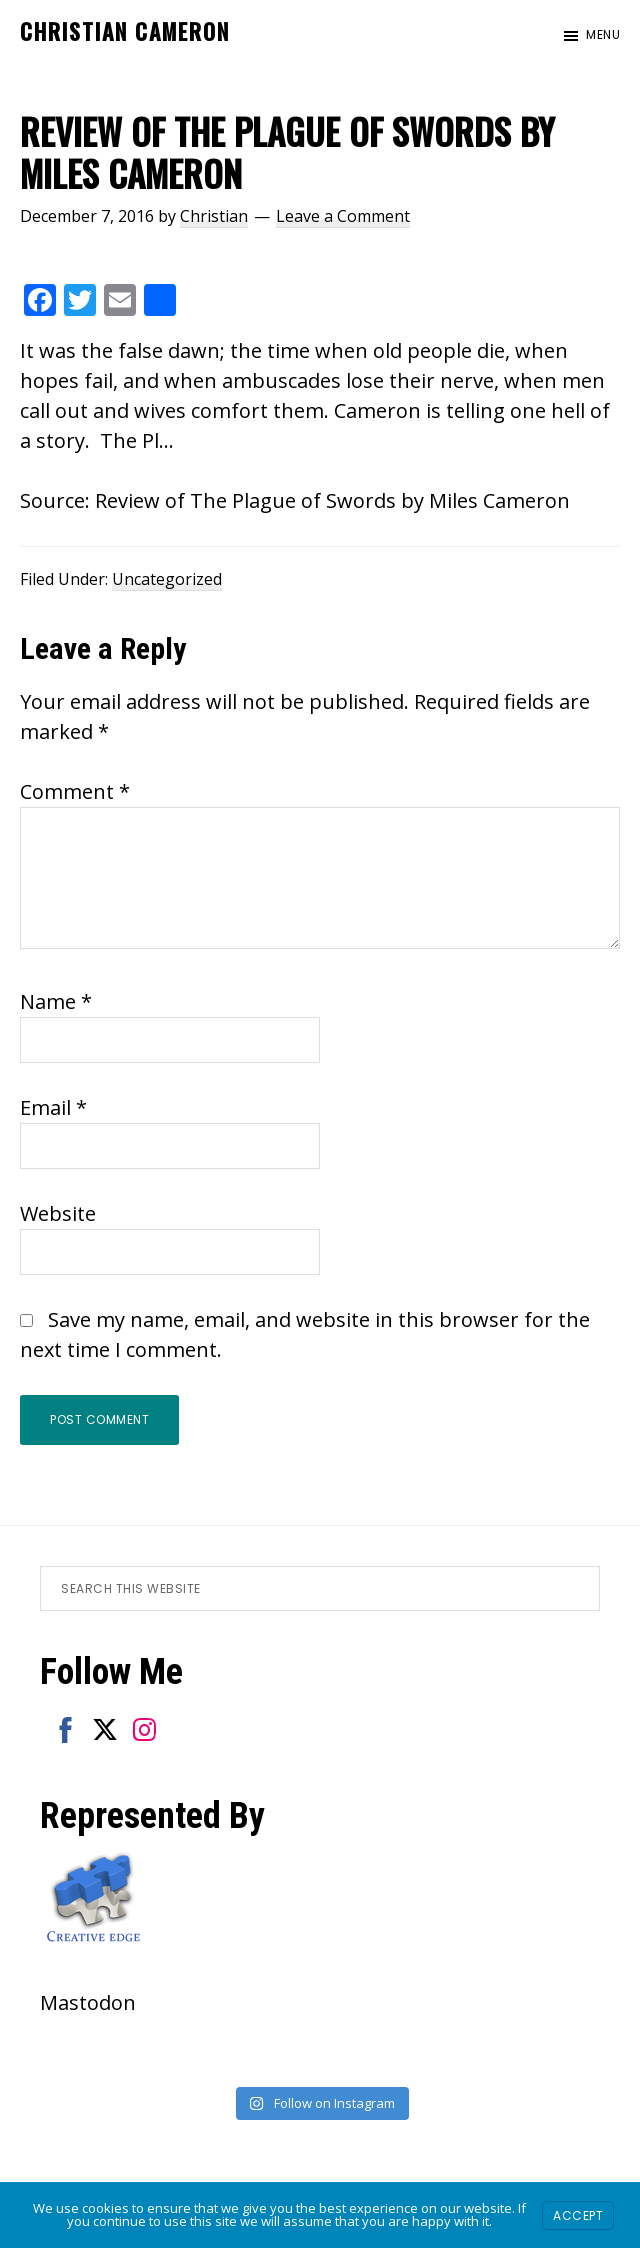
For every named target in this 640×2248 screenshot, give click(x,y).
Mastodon (88, 2002)
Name (56, 1001)
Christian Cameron (125, 31)
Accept (578, 2215)
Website (58, 1213)
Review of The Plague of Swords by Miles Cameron (332, 500)
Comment (75, 791)
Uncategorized (167, 579)
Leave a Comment (343, 216)
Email (53, 1107)
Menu (603, 34)
